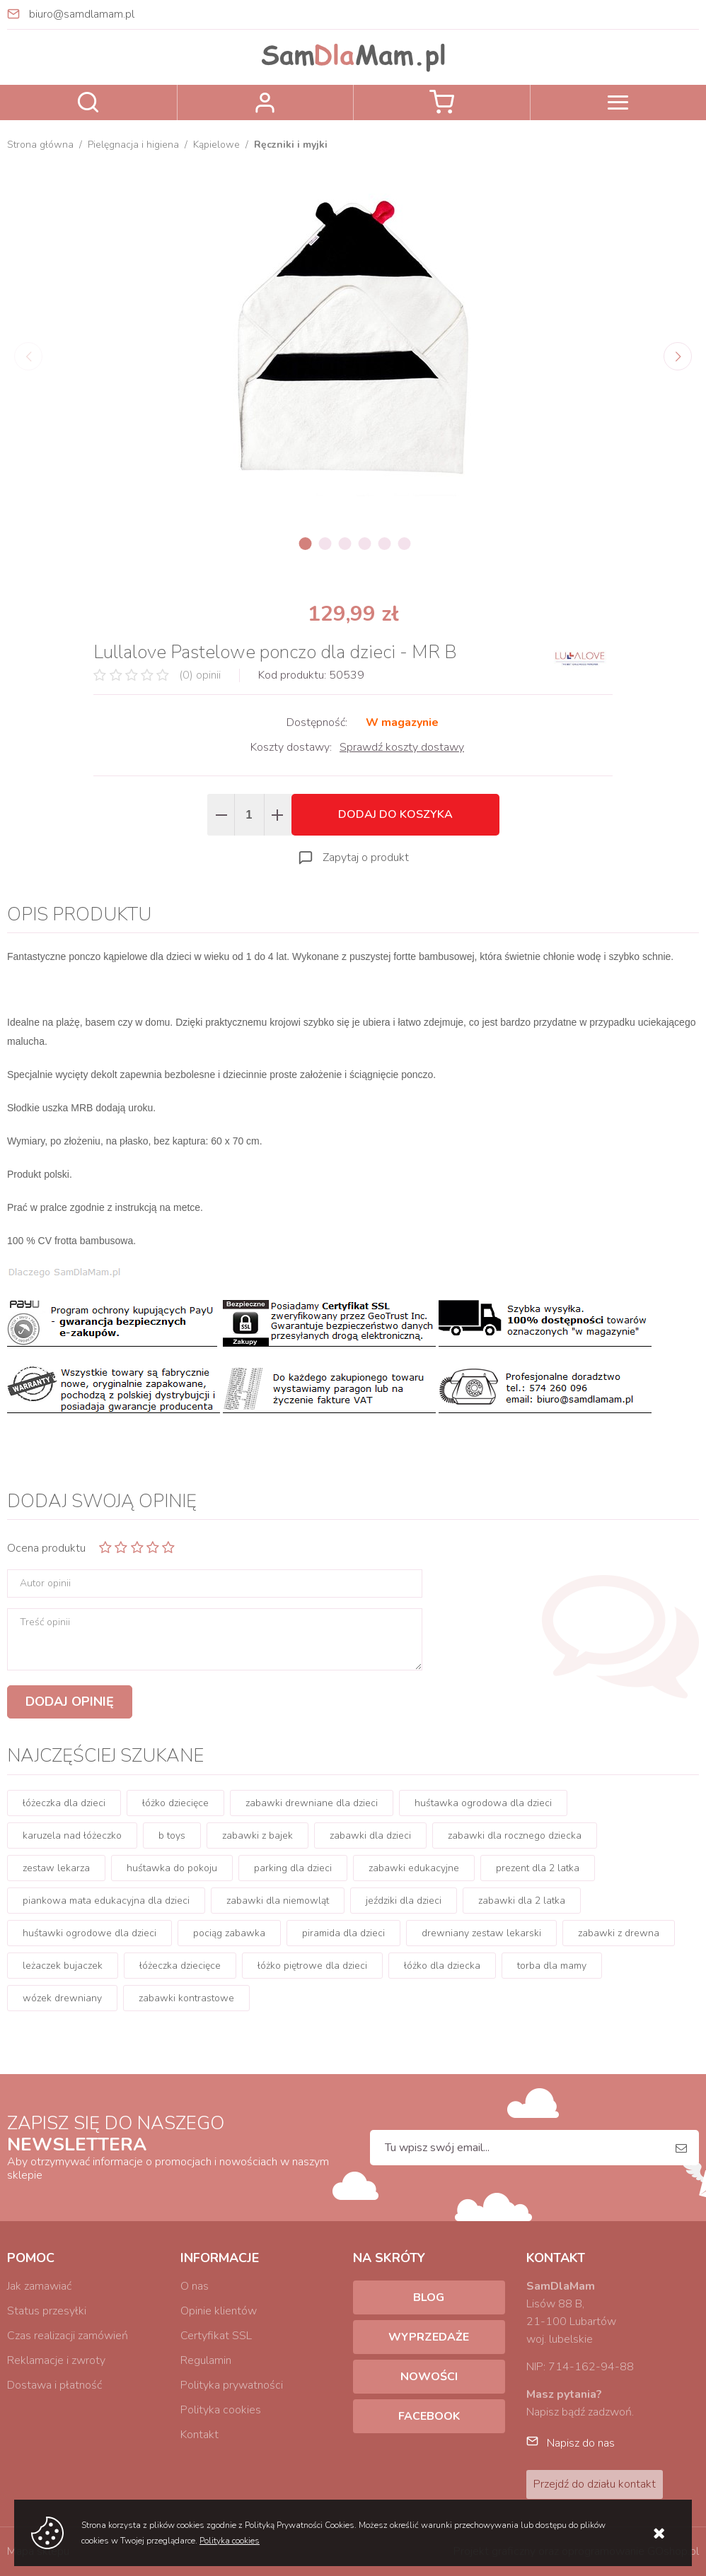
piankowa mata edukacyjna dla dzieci (106, 1900)
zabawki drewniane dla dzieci (311, 1803)
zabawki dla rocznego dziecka (514, 1835)
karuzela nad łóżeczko (72, 1835)
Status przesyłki (46, 2311)
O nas (194, 2286)
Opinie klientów (218, 2311)
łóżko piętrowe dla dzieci (312, 1965)
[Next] (678, 356)
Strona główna (40, 144)
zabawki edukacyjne (414, 1868)
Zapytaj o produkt (366, 857)
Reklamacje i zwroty (56, 2360)
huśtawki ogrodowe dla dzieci (89, 1933)
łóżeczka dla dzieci (64, 1803)
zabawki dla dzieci (370, 1835)
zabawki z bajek (257, 1835)
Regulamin (205, 2360)
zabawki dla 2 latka (521, 1900)
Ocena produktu (46, 1548)
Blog (428, 2297)
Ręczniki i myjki (291, 144)
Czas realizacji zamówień (67, 2335)
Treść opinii (45, 1622)
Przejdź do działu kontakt (594, 2484)
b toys (171, 1835)
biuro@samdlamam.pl (81, 14)
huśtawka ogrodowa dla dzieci (483, 1803)
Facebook (429, 2416)
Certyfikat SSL (216, 2335)
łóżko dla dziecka (442, 1965)
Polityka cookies (220, 2410)
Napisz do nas (581, 2443)
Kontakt (199, 2434)
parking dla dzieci (293, 1868)
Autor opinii (45, 1583)
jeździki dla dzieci (403, 1900)
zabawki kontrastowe (186, 1998)
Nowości (429, 2376)
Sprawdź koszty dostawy (402, 747)
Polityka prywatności (231, 2385)
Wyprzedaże (428, 2337)
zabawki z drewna (618, 1933)
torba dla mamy (551, 1965)
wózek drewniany (62, 1998)
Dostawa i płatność (54, 2385)
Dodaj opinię (69, 1701)
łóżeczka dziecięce (180, 1965)
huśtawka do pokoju (172, 1868)
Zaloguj (266, 102)
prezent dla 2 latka (537, 1868)
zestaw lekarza (56, 1868)
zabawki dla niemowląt (277, 1900)
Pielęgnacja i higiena (133, 144)
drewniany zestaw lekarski (481, 1933)
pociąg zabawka (229, 1933)
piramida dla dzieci (343, 1933)
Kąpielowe (216, 144)
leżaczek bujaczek (63, 1965)
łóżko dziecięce (175, 1803)
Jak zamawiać (39, 2286)
